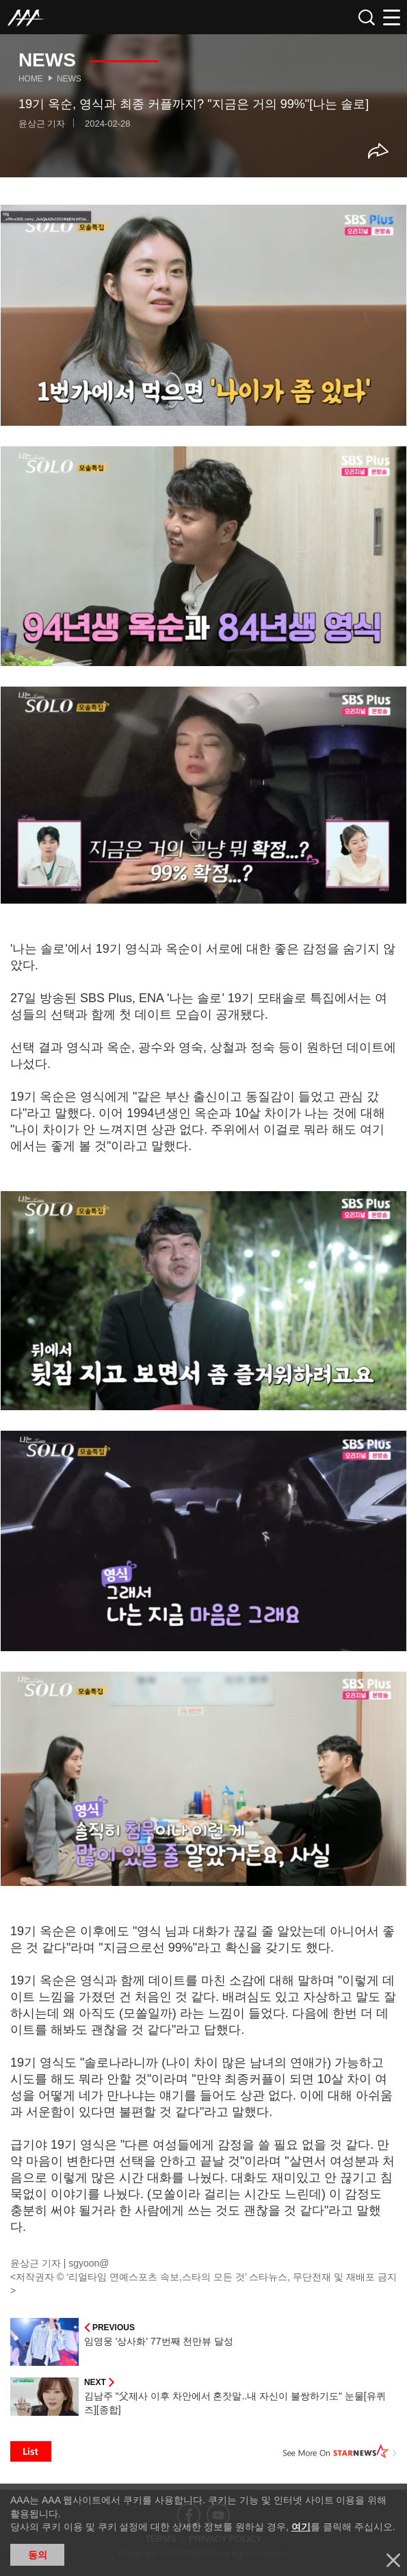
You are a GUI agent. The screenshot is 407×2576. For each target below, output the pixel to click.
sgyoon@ (88, 2263)
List (30, 2451)
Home (30, 79)
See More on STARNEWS (340, 2451)
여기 (301, 2526)
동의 (37, 2554)
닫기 (393, 2560)
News (69, 79)
